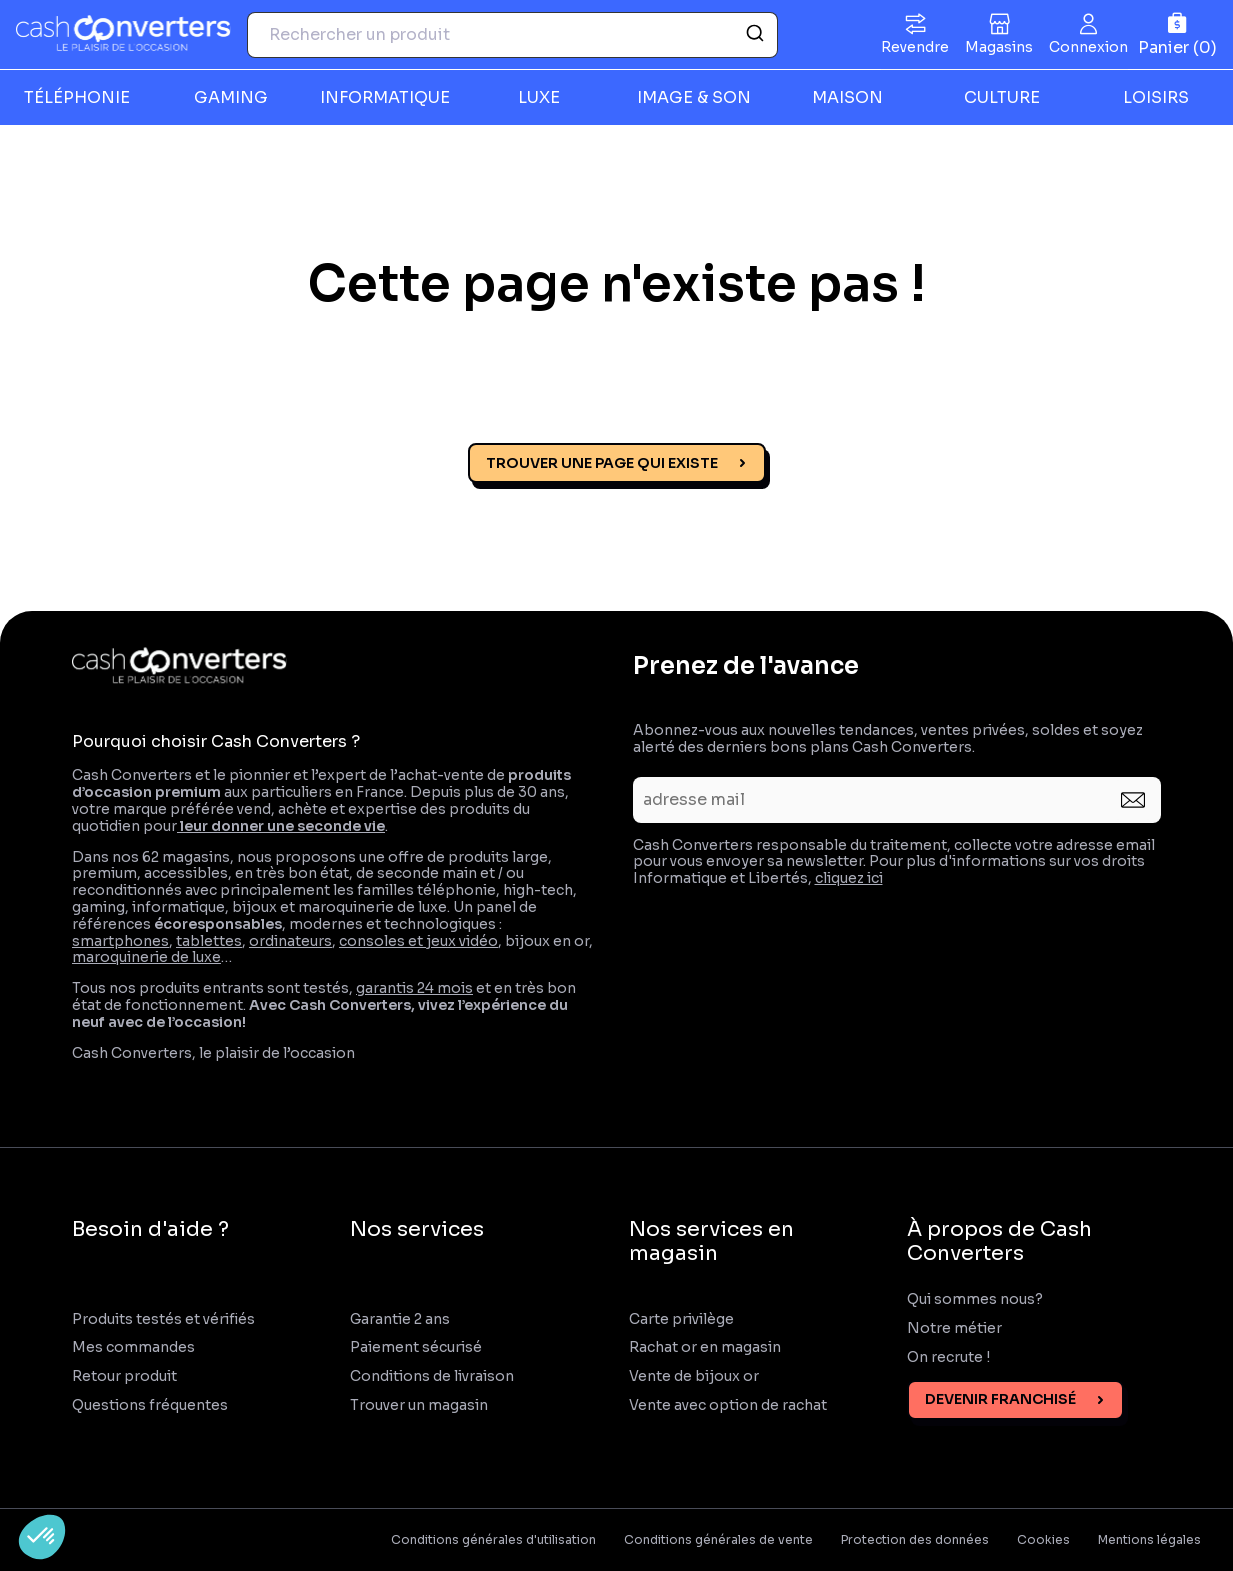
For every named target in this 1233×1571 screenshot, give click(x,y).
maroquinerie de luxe (146, 957)
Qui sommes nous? (975, 1299)
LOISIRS (1156, 97)
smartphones (120, 941)
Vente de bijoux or (694, 1376)
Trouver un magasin (419, 1405)
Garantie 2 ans (400, 1319)
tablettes (209, 941)
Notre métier (954, 1328)
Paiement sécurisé (416, 1347)
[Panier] (1177, 34)
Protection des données (915, 1540)
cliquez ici (849, 878)
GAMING (231, 97)
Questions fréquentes (150, 1405)
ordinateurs (290, 941)
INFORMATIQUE (385, 97)
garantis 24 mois (414, 988)
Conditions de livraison (432, 1376)
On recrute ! (950, 1357)
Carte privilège (681, 1319)
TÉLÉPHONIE (77, 97)
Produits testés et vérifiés (163, 1319)
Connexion (1088, 47)
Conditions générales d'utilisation (493, 1540)
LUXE (539, 97)
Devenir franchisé (1000, 1399)
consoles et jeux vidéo (418, 941)
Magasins (999, 47)
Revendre (915, 47)
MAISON (847, 97)
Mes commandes (133, 1347)
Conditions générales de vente (718, 1540)
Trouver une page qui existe (602, 463)
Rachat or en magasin (705, 1347)
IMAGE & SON (694, 97)
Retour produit (124, 1376)
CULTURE (1002, 97)
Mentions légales (1149, 1540)
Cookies (1043, 1540)
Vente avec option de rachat (728, 1405)
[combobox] (512, 35)
